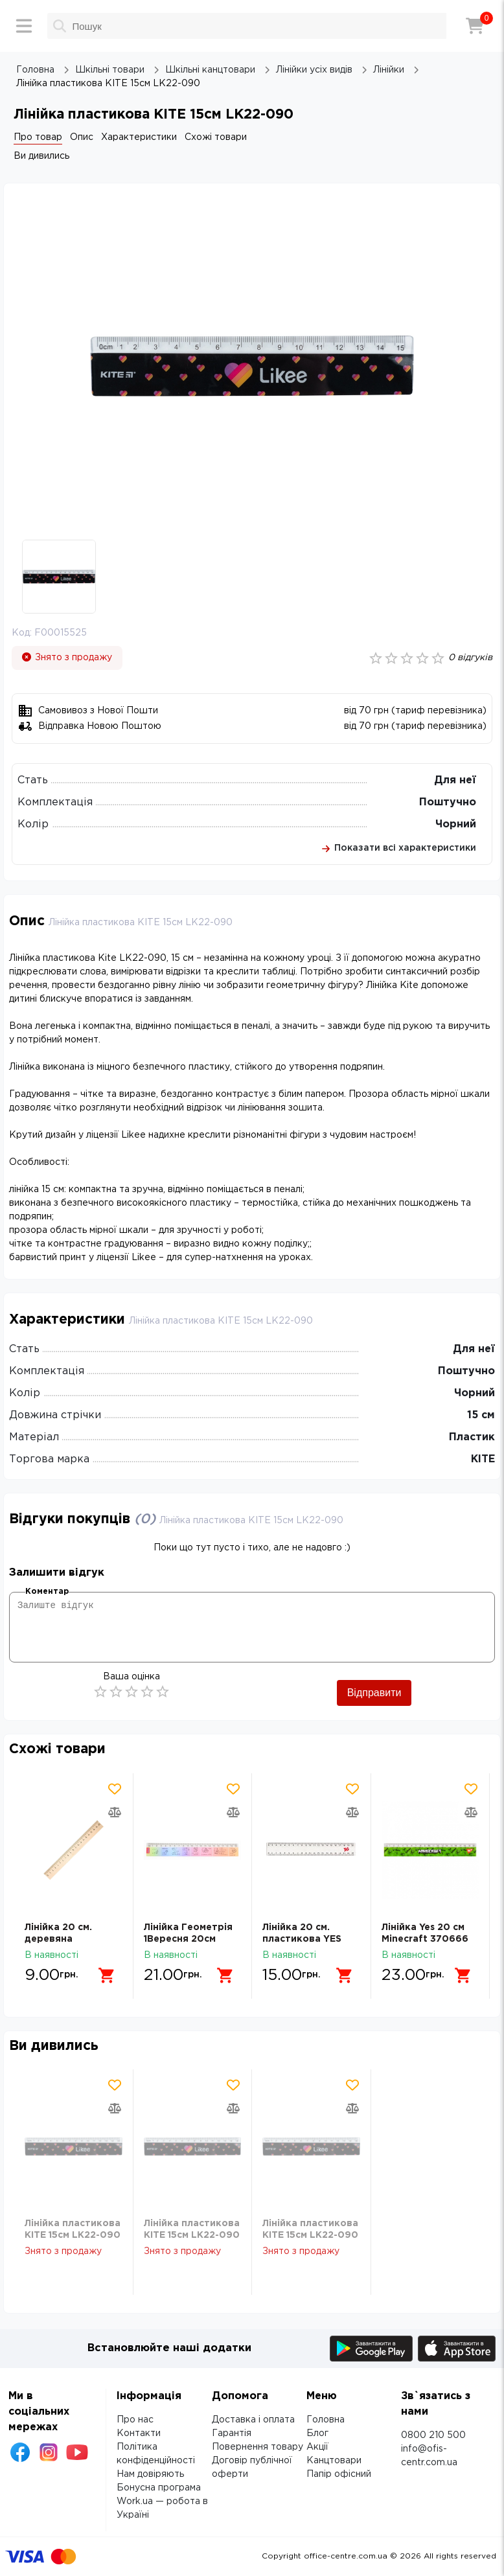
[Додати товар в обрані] (115, 1788)
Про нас (135, 2420)
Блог (317, 2433)
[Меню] (24, 26)
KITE (483, 1459)
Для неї (455, 780)
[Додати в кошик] (106, 1975)
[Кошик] (474, 26)
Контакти (139, 2433)
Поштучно (447, 802)
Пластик (472, 1437)
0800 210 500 (433, 2435)
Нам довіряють (150, 2474)
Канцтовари (333, 2461)
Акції (317, 2447)
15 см (481, 1415)
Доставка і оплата (253, 2420)
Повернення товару (257, 2447)
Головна (325, 2420)
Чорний (455, 824)
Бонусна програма (159, 2488)
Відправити (374, 1692)
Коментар (47, 1591)
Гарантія (231, 2433)
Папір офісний (338, 2474)
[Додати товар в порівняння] (115, 1812)
